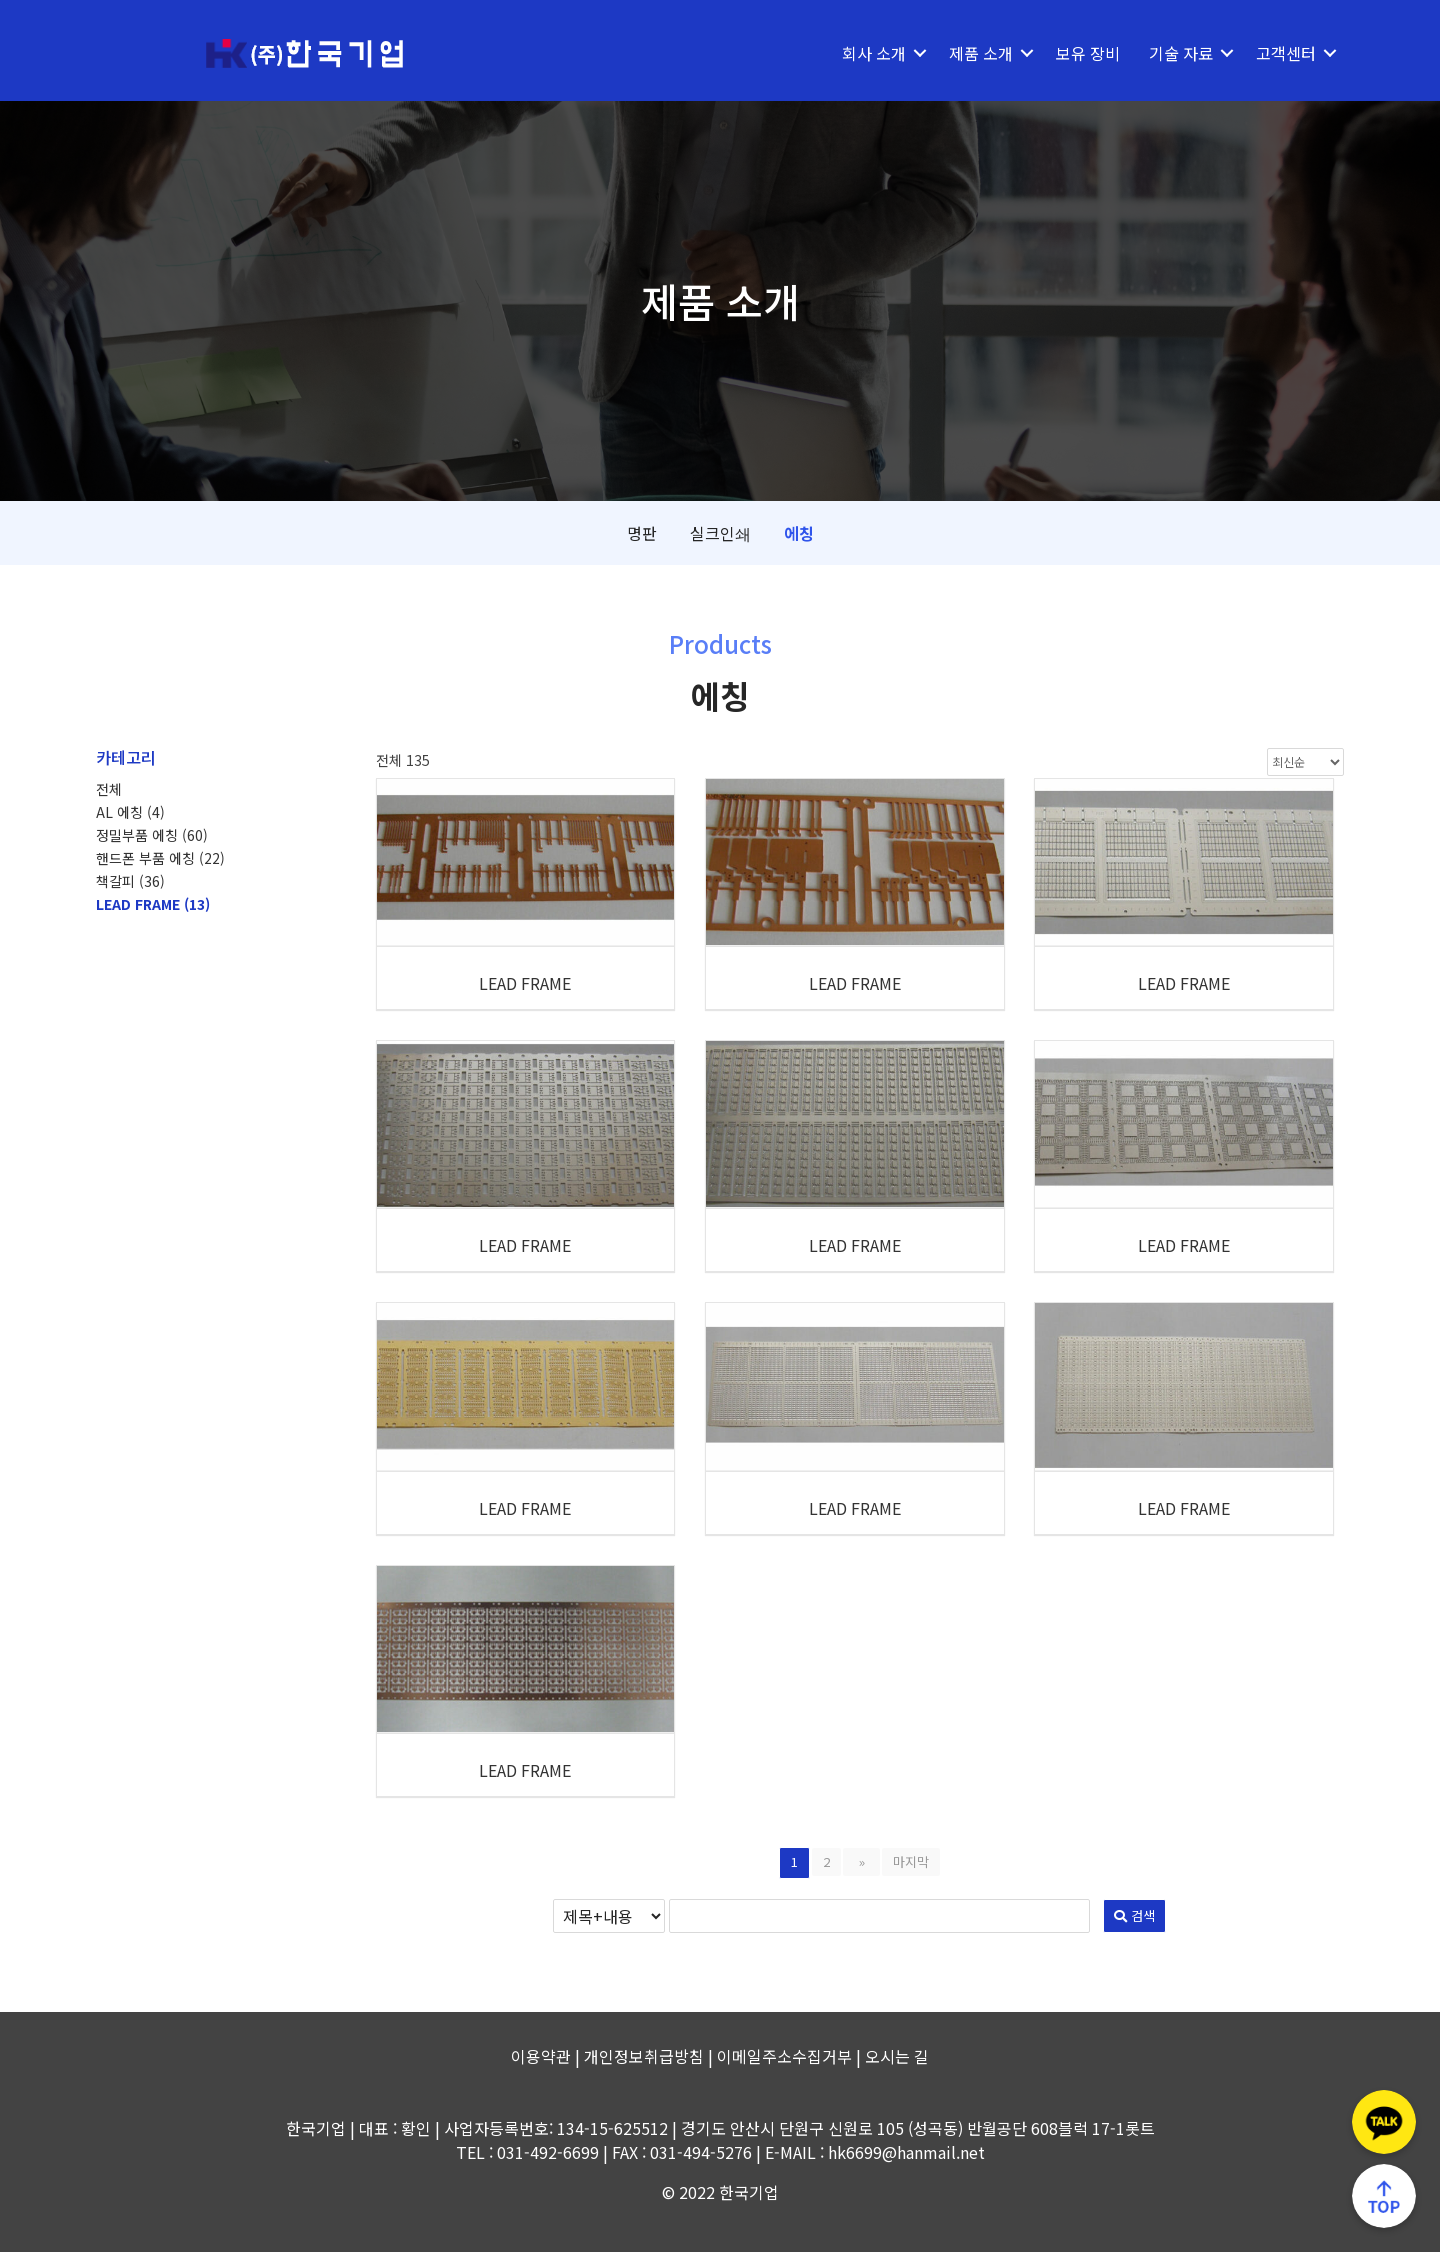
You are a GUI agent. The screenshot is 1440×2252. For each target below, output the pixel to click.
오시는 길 (897, 2056)
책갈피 (130, 881)
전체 (109, 789)
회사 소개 (874, 53)
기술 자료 (1181, 53)
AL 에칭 (130, 812)
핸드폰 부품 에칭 (160, 858)
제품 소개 (981, 53)
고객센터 (1286, 53)
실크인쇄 (720, 533)
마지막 (907, 1861)
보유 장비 (1088, 53)
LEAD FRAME (153, 904)
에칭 (799, 533)
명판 (642, 533)
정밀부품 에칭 (152, 835)
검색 (985, 1915)
